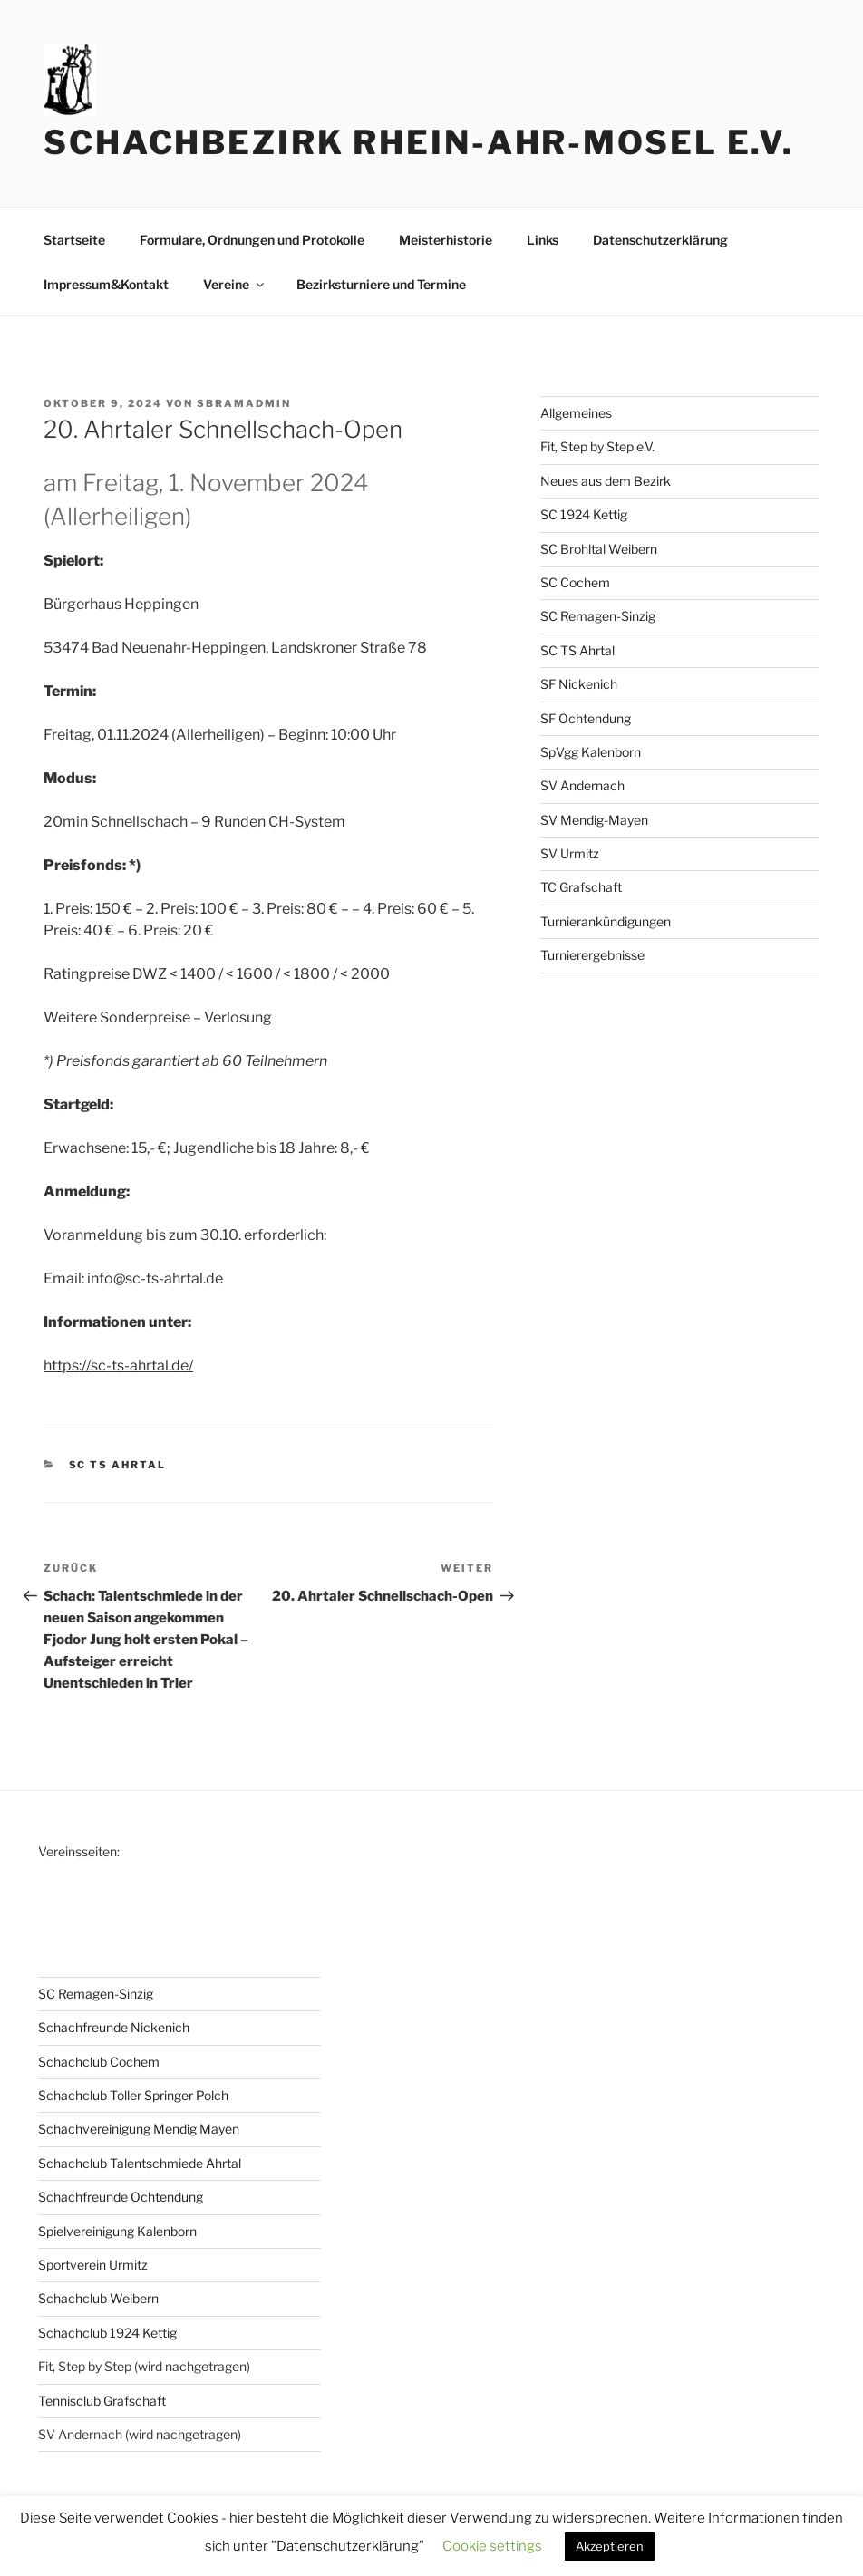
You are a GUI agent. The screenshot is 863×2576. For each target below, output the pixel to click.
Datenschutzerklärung (660, 239)
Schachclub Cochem (99, 2061)
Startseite (74, 239)
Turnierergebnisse (592, 955)
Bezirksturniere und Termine (381, 284)
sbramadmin (244, 403)
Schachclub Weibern (98, 2298)
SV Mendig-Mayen (594, 820)
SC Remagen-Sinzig (597, 616)
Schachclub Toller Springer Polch (133, 2095)
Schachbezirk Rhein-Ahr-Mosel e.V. (419, 142)
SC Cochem (575, 582)
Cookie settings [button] (492, 2546)
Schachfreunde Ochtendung (120, 2196)
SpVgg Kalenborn (590, 752)
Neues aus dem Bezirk (605, 481)
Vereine (235, 284)
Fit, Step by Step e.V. (597, 446)
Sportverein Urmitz (93, 2264)
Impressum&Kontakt (106, 284)
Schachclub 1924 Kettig (107, 2332)
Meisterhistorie (445, 239)
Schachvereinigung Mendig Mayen (138, 2128)
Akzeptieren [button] (610, 2546)
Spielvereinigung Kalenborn (117, 2231)
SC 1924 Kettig (583, 514)
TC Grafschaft (581, 887)
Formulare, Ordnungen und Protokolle (252, 239)
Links (542, 239)
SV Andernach (582, 785)
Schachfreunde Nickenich (113, 2027)
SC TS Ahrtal (118, 1464)
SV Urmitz (569, 853)
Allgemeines (576, 413)
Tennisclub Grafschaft (102, 2400)
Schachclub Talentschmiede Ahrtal (139, 2163)
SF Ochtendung (585, 718)
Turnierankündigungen (605, 921)
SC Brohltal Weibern (598, 549)
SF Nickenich (578, 684)
